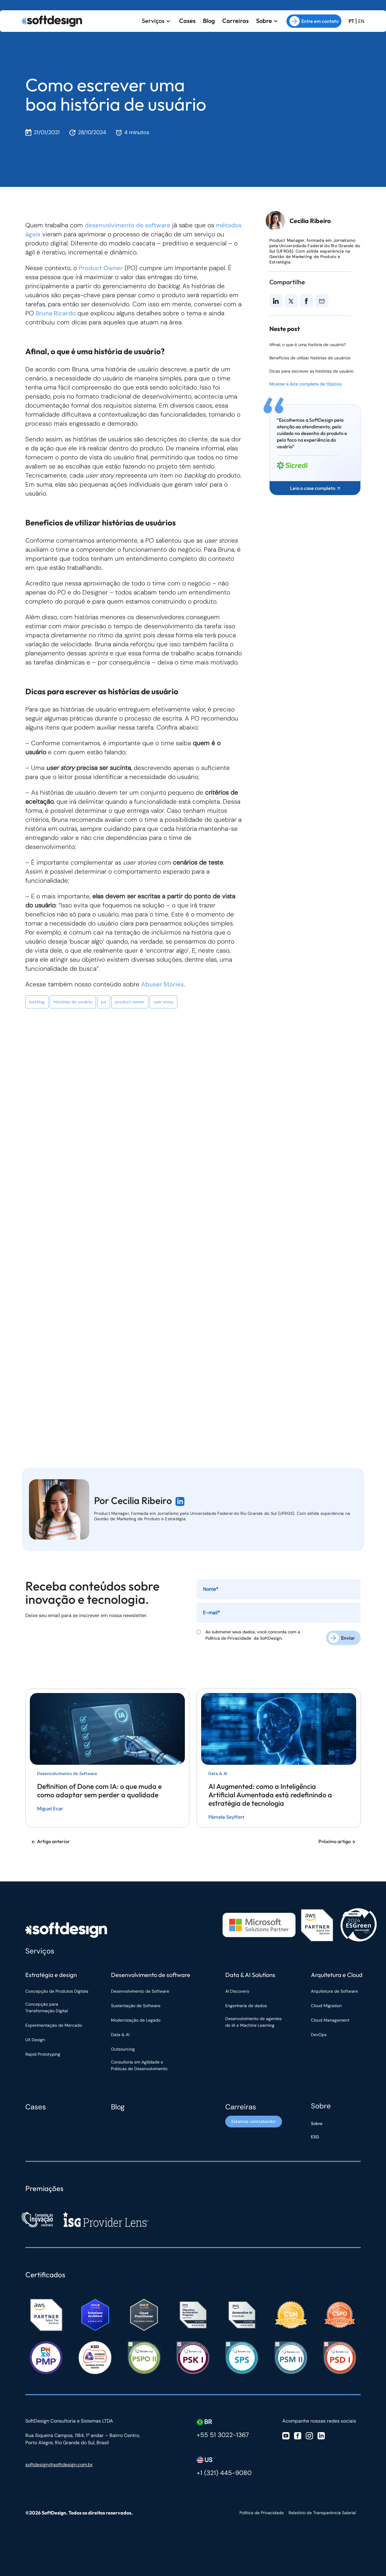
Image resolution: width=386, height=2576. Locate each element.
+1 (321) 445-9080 (224, 2471)
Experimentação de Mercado (53, 2023)
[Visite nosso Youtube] (286, 2433)
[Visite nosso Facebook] (297, 2433)
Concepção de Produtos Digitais (56, 1989)
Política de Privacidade (229, 1638)
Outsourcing (123, 2047)
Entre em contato (314, 20)
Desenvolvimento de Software (140, 1989)
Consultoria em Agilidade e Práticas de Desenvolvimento (139, 2063)
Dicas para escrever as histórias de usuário (311, 371)
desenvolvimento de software (129, 225)
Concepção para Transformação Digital (47, 2006)
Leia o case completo (315, 488)
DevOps (319, 2032)
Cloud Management (330, 2018)
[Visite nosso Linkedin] (321, 2433)
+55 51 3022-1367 (223, 2433)
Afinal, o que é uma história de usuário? (307, 344)
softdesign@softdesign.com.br (59, 2463)
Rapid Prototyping (43, 2052)
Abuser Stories (163, 984)
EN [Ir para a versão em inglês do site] (361, 20)
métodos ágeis (47, 234)
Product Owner (101, 268)
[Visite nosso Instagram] (309, 2433)
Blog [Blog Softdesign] (118, 2105)
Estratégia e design (51, 1973)
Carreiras (235, 19)
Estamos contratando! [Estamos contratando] (252, 2122)
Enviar (348, 1636)
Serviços (153, 19)
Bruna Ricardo (56, 313)
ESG (315, 2135)
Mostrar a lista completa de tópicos (305, 384)
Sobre (264, 19)
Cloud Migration (326, 2004)
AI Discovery (237, 1989)
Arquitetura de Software (334, 1989)
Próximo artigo (336, 1840)
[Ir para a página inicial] (52, 20)
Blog (209, 19)
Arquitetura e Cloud (336, 1973)
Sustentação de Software (135, 2004)
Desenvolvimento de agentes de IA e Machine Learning (253, 2020)
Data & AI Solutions (250, 1973)
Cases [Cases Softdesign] (35, 2105)
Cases (187, 19)
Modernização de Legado (135, 2018)
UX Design (35, 2038)
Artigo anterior (50, 1840)
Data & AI (120, 2032)
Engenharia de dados (246, 2004)
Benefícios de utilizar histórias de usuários (309, 358)
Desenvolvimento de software (150, 1973)
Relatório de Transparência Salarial (322, 2511)
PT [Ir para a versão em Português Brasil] (351, 20)
